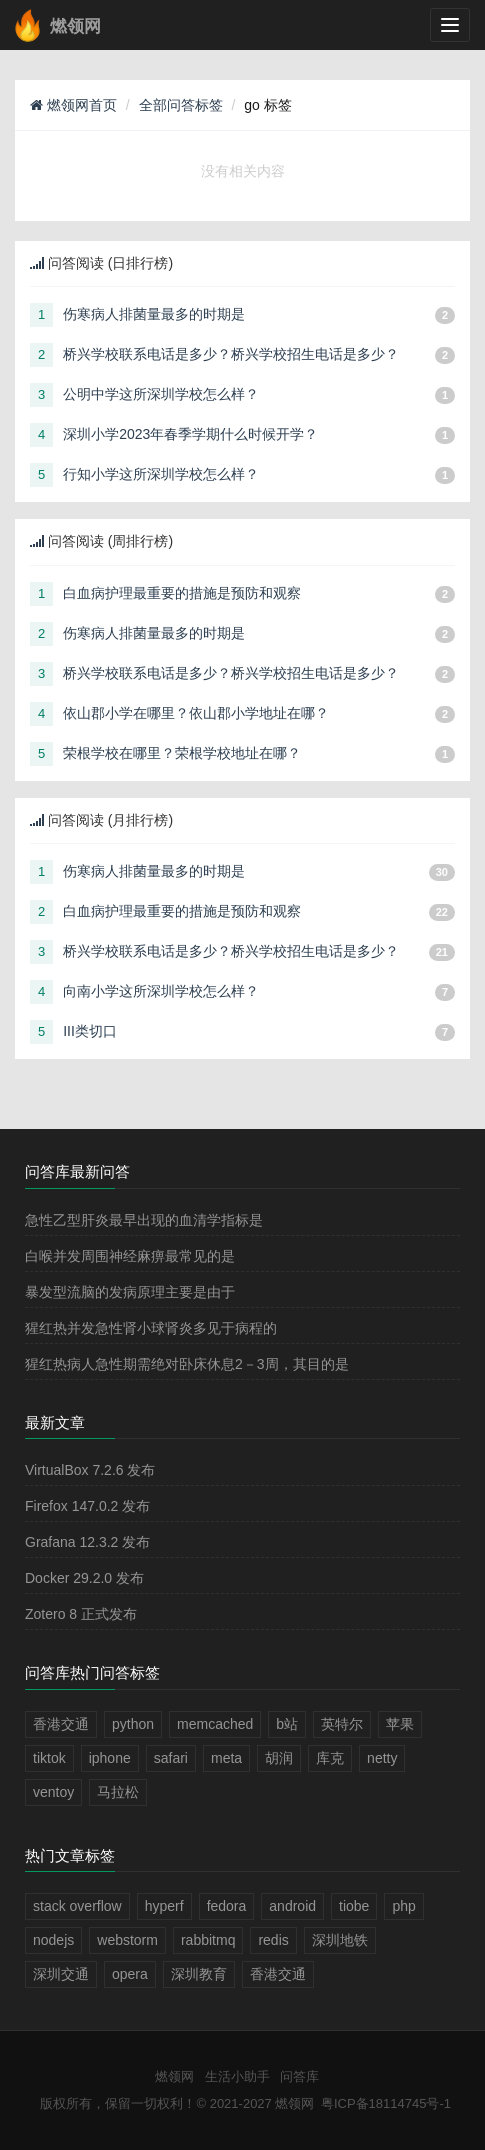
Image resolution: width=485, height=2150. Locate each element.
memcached (215, 1724)
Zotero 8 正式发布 (81, 1614)
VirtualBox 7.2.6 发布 (90, 1470)
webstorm (127, 1940)
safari (171, 1758)
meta (226, 1758)
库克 (330, 1758)
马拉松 (118, 1792)
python (133, 1724)
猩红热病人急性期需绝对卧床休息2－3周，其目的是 (187, 1364)
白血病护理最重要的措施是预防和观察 (182, 593)
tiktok (49, 1758)
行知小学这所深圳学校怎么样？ (161, 474)
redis (273, 1940)
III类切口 (90, 1031)
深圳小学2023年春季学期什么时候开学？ (190, 434)
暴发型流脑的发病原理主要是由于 (130, 1292)
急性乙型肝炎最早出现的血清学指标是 (144, 1220)
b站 (287, 1724)
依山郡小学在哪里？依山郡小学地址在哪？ (196, 713)
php (403, 1906)
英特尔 (342, 1724)
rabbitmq (208, 1940)
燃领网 (174, 2076)
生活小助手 (237, 2076)
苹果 (400, 1724)
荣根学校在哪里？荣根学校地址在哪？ (182, 753)
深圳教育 (199, 1974)
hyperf (164, 1906)
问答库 (299, 2076)
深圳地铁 (340, 1940)
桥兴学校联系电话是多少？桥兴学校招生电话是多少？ (231, 354)
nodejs (53, 1940)
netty (382, 1758)
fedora (227, 1906)
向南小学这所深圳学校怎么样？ (161, 991)
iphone (110, 1758)
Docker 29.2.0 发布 (84, 1578)
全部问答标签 (181, 105)
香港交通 (61, 1724)
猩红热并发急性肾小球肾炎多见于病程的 (151, 1328)
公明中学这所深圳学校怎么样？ (161, 394)
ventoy (53, 1792)
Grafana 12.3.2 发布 (87, 1542)
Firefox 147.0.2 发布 (87, 1506)
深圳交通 (61, 1974)
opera (130, 1974)
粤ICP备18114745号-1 (386, 2103)
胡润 (279, 1758)
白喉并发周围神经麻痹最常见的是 (130, 1256)
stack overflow (77, 1906)
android (292, 1906)
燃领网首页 (73, 105)
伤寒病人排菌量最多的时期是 (154, 314)
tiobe (354, 1906)
